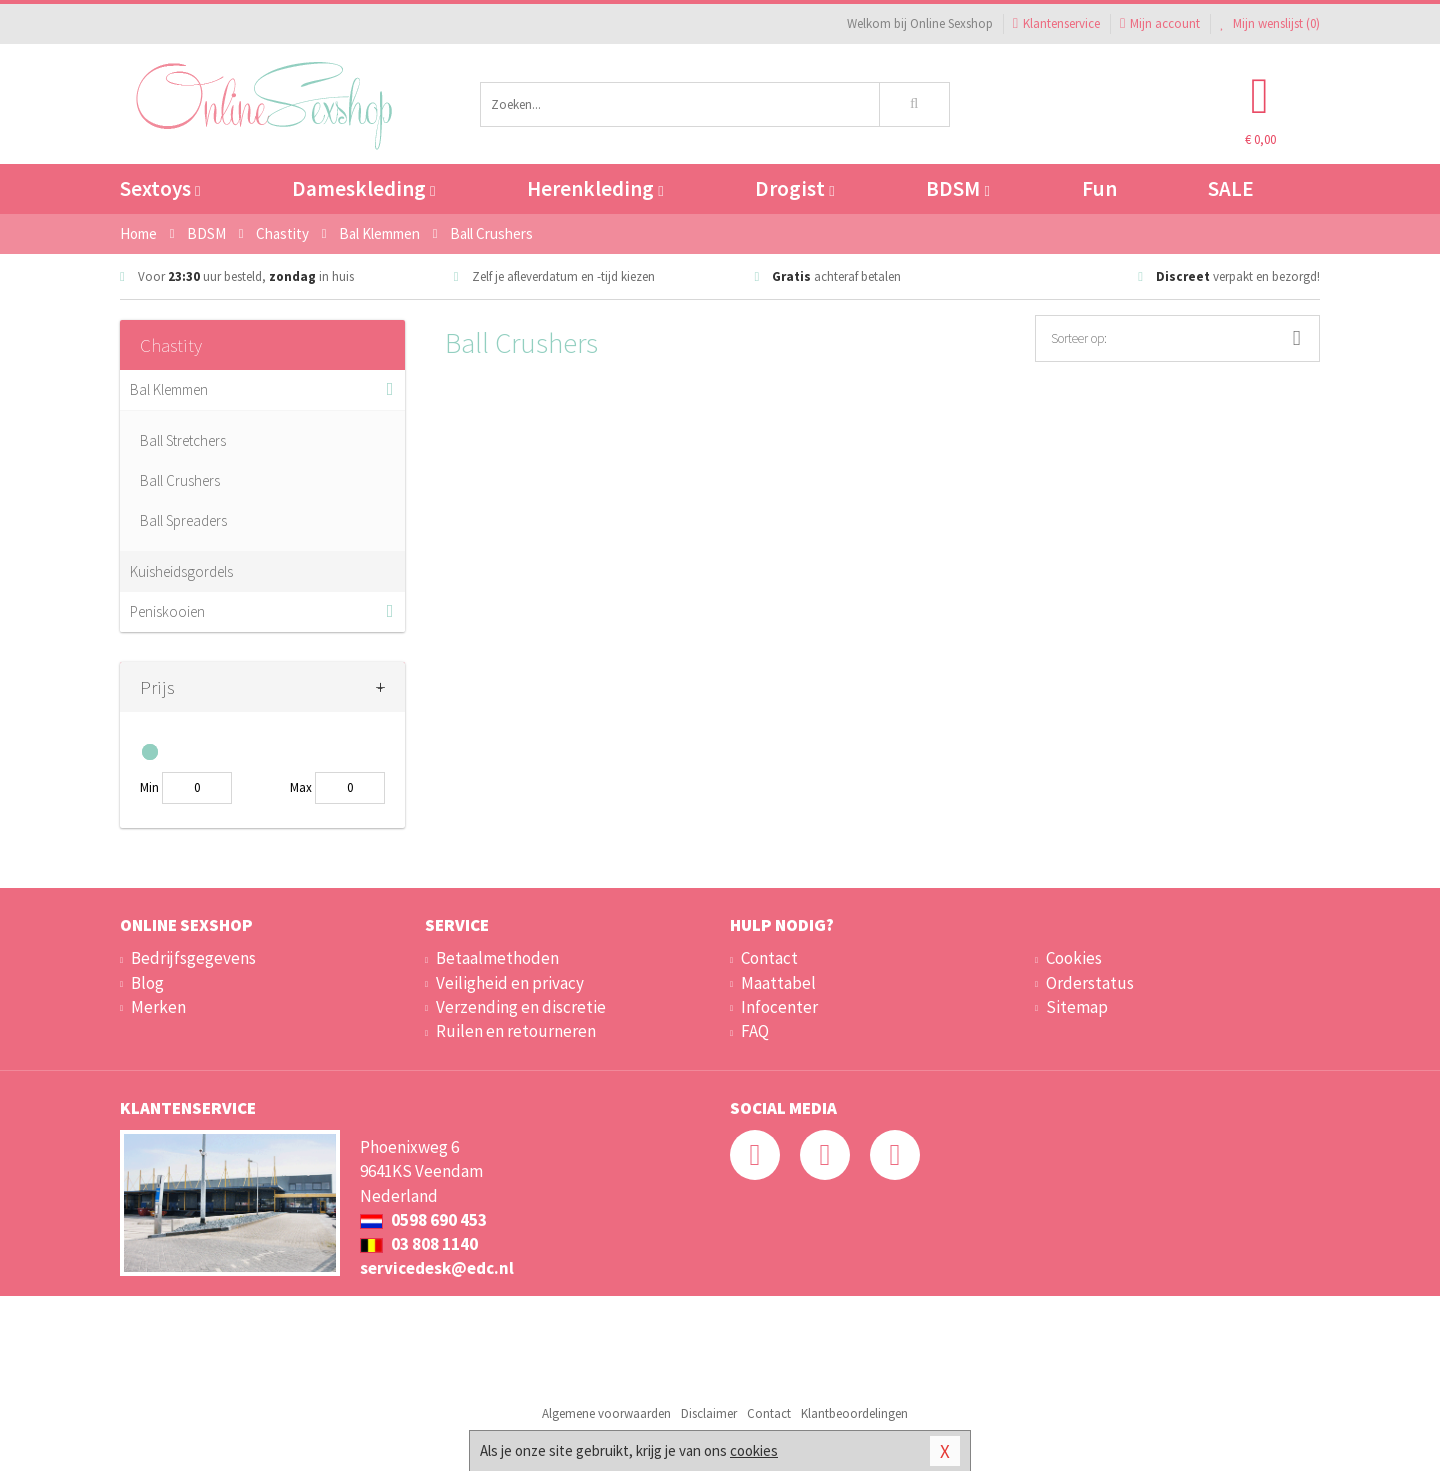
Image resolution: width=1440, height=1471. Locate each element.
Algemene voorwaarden (606, 1413)
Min (149, 787)
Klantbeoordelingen (854, 1413)
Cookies (1074, 958)
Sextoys (160, 188)
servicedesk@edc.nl (437, 1268)
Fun (1099, 188)
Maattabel (778, 983)
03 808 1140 (419, 1244)
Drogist (794, 188)
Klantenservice (1056, 23)
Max (301, 787)
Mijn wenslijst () (1270, 23)
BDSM (957, 188)
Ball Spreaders (183, 520)
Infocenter (779, 1007)
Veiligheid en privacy (510, 983)
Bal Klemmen (169, 389)
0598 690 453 (423, 1220)
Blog (147, 983)
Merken (158, 1007)
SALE (1231, 188)
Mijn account (1160, 23)
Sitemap (1077, 1007)
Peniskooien (167, 611)
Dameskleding (363, 188)
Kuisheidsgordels (181, 571)
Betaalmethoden (497, 958)
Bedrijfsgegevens (193, 958)
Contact (769, 958)
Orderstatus (1090, 983)
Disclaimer (709, 1413)
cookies (754, 1450)
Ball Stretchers (183, 440)
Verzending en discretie (521, 1007)
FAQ (755, 1031)
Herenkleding (595, 188)
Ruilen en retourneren (516, 1031)
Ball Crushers (180, 480)
